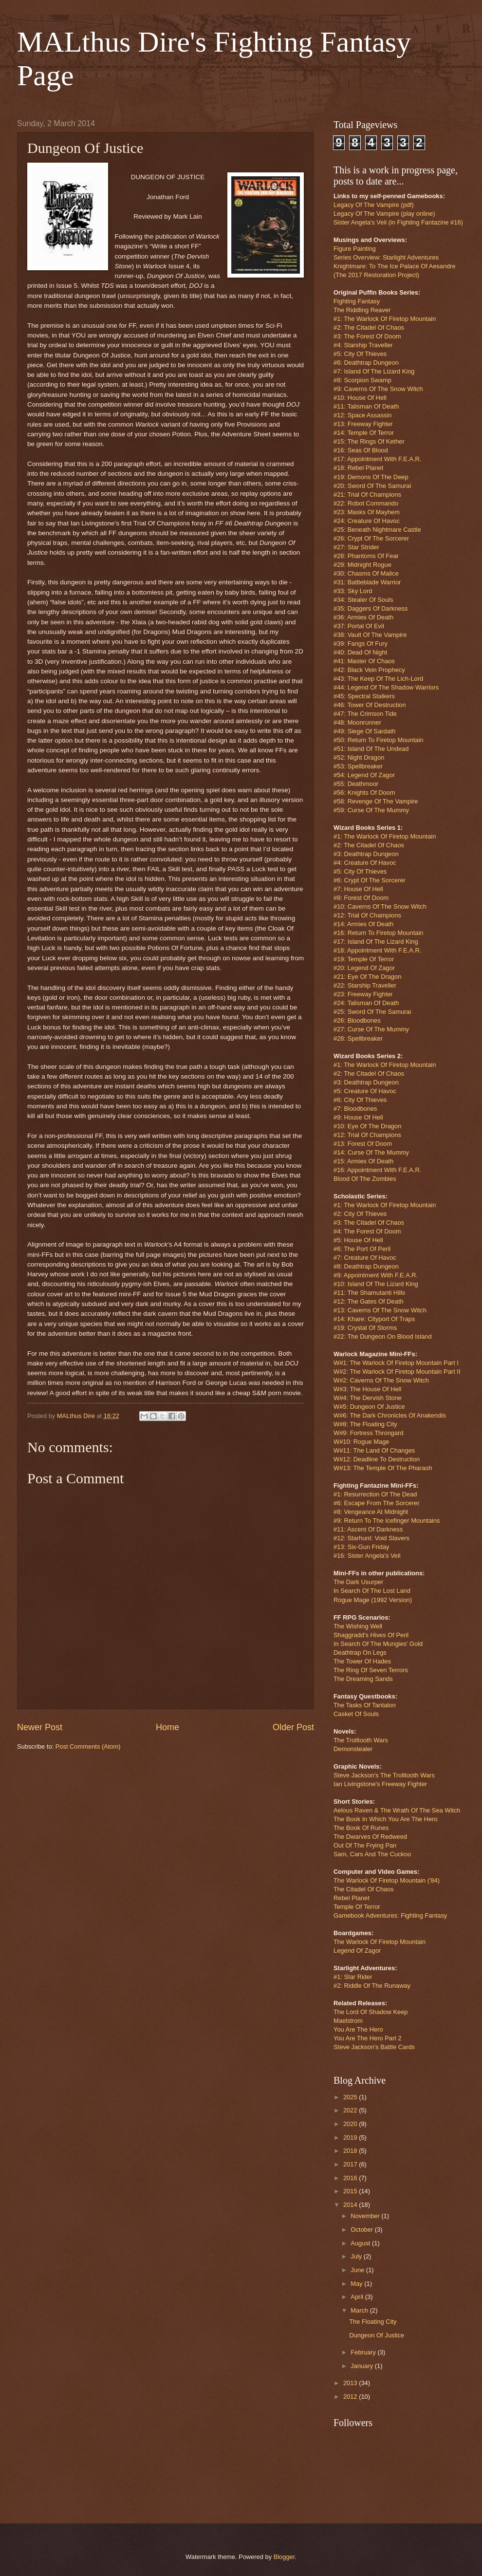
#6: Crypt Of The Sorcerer (370, 880)
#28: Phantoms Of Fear (366, 556)
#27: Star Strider (356, 547)
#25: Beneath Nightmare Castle (377, 529)
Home (167, 1727)
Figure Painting (355, 248)
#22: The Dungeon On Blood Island (383, 1336)
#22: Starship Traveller (365, 985)
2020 (351, 2124)
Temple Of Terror (357, 1906)
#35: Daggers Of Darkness (371, 608)
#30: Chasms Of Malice (366, 573)
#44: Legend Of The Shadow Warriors (386, 687)
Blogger (284, 2556)
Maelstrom (348, 2020)
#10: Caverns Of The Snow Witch (380, 906)
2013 (351, 2383)
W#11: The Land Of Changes (374, 1450)
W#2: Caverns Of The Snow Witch (381, 1380)
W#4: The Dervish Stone (368, 1397)
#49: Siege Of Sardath (364, 731)
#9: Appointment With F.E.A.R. (376, 1275)
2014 (351, 2204)
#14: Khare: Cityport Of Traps (374, 1319)
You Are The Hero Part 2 (368, 2038)
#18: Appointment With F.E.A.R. (377, 950)
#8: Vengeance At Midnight (371, 1511)
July (357, 2256)
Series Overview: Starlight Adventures (386, 257)
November (366, 2216)
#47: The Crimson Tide (365, 713)
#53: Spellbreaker (358, 766)
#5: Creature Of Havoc (365, 1091)
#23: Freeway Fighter (363, 994)
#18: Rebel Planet (358, 467)
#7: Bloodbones (355, 1108)
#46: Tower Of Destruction (370, 705)
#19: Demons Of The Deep (371, 477)
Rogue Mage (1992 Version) (373, 1600)
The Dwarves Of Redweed (370, 1836)
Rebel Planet (352, 1898)
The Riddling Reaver (362, 310)
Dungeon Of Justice (376, 2335)
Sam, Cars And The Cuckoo (372, 1854)
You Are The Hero (358, 2029)
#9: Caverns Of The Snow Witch (378, 388)
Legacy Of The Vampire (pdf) (374, 204)
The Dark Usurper (358, 1582)
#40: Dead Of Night (360, 652)
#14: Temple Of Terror (364, 432)
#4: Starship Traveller (363, 345)
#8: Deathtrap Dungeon (366, 1266)
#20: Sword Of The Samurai (372, 485)
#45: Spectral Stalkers (364, 696)
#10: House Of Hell (360, 397)
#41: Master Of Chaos (364, 661)
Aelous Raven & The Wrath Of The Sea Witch (397, 1810)
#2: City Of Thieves (360, 1213)
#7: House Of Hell (358, 889)
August (361, 2243)
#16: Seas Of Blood (361, 450)
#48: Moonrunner (357, 722)
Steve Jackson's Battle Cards (374, 2047)
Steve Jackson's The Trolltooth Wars (384, 1775)
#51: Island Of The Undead (371, 748)
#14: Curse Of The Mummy (371, 1152)
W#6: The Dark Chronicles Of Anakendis (390, 1415)
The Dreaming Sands (363, 1678)
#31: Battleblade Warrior (367, 582)
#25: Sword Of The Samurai (372, 1011)
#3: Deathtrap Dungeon (366, 854)
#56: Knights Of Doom (364, 792)
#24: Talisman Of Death (366, 1003)
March (360, 2310)
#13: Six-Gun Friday (361, 1546)
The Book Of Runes (361, 1827)
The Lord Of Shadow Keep (371, 2012)
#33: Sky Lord (353, 591)
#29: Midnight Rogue (362, 564)
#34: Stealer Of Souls (363, 599)
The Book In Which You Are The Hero (386, 1819)
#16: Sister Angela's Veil (367, 1555)
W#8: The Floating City (365, 1424)
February (364, 2352)
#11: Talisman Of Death (366, 406)
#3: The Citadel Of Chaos (369, 1222)
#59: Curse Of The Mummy (371, 810)
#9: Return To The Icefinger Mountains (387, 1520)
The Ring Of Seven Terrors (371, 1670)
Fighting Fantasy (357, 301)
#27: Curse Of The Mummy (371, 1029)
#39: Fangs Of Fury (361, 643)
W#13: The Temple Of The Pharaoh (383, 1468)
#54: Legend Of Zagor (364, 775)
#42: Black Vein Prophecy (369, 669)
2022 (351, 2110)
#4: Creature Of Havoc (365, 862)
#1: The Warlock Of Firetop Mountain (385, 318)
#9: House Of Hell (358, 1117)
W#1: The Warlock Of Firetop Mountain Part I (396, 1362)
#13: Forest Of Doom (363, 1143)
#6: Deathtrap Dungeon (366, 362)
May (357, 2283)
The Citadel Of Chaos (364, 1889)
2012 (351, 2396)
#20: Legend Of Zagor (364, 967)
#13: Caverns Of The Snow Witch (380, 1310)
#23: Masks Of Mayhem (367, 512)
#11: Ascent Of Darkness (368, 1529)
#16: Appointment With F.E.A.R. (377, 1170)
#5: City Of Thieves (360, 353)
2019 (351, 2137)
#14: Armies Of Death (363, 924)
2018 (351, 2150)
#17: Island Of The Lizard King (376, 941)
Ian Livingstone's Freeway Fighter (380, 1784)
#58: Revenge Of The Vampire (376, 801)
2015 (351, 2191)
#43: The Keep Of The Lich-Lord (378, 678)
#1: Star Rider (353, 1976)
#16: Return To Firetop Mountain (378, 932)
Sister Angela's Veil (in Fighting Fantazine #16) (398, 222)
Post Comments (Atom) (88, 1746)
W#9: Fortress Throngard (369, 1433)
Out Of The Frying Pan (365, 1845)
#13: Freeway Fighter (363, 424)
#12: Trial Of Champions (367, 915)
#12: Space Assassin (363, 415)
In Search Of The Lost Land (372, 1590)
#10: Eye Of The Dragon (367, 1126)
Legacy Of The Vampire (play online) (384, 213)
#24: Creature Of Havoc (367, 520)
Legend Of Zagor (357, 1950)
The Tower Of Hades (362, 1661)
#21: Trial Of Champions (367, 494)
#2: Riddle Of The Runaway (372, 1985)
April (358, 2296)
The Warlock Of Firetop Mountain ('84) (387, 1880)
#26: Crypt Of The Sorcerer (371, 538)
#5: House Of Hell (358, 1240)
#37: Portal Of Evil (359, 626)
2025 (351, 2097)
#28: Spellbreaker (358, 1038)
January (362, 2366)
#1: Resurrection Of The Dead (375, 1494)
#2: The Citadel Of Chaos (369, 327)
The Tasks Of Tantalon (365, 1705)
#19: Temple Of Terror (364, 959)
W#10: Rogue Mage (361, 1441)
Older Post (293, 1727)
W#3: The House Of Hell (367, 1389)
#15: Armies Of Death (363, 1161)
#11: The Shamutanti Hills (369, 1292)
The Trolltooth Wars (361, 1740)
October (362, 2229)
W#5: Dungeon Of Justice (369, 1406)
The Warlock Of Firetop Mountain (380, 1941)
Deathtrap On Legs (360, 1652)
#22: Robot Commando (366, 503)
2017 (351, 2164)
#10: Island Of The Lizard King (376, 1284)
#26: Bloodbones (357, 1020)
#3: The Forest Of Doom (367, 336)
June (358, 2270)
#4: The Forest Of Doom (367, 1231)
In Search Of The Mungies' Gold (378, 1643)
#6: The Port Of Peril (362, 1248)
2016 (351, 2178)
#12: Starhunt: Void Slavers (371, 1538)
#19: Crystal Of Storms (365, 1327)
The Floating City (372, 2321)
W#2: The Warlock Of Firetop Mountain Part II (397, 1371)
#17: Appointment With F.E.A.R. (377, 459)
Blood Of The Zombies (365, 1178)
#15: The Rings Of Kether (369, 441)
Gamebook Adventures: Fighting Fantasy (390, 1915)
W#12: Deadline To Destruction (377, 1459)
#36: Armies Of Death (363, 617)
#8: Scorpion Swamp (362, 380)
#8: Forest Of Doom (361, 897)
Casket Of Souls (356, 1713)
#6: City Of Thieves (360, 1099)
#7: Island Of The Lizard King (374, 371)
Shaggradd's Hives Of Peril (371, 1635)
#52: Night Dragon (359, 757)
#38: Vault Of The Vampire (370, 634)
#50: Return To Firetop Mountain (378, 740)
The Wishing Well (358, 1626)
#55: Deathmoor (356, 783)
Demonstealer (353, 1749)
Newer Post (39, 1727)
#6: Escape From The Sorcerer (377, 1503)
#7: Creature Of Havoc (365, 1257)
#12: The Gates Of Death (369, 1301)
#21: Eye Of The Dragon (367, 976)
